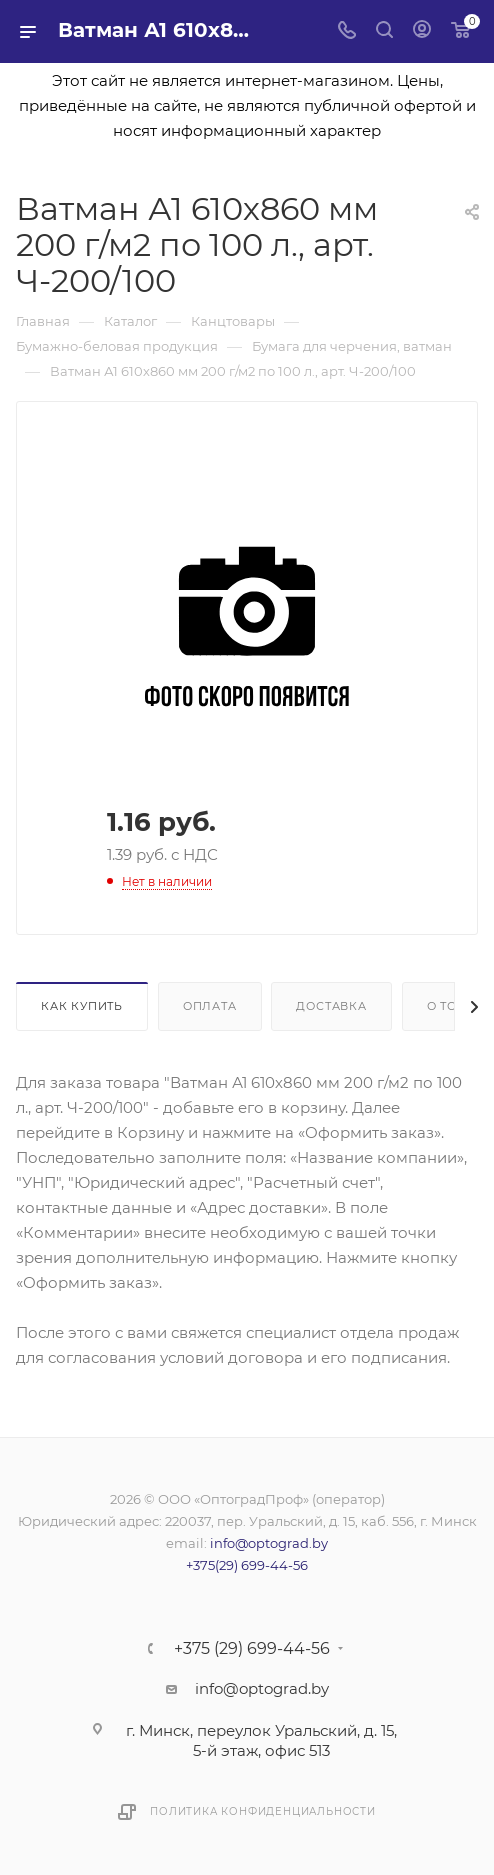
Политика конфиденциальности (263, 1811)
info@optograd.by (269, 1543)
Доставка (331, 1006)
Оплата (210, 1006)
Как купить (82, 1006)
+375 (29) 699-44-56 (252, 1649)
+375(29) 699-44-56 (247, 1565)
